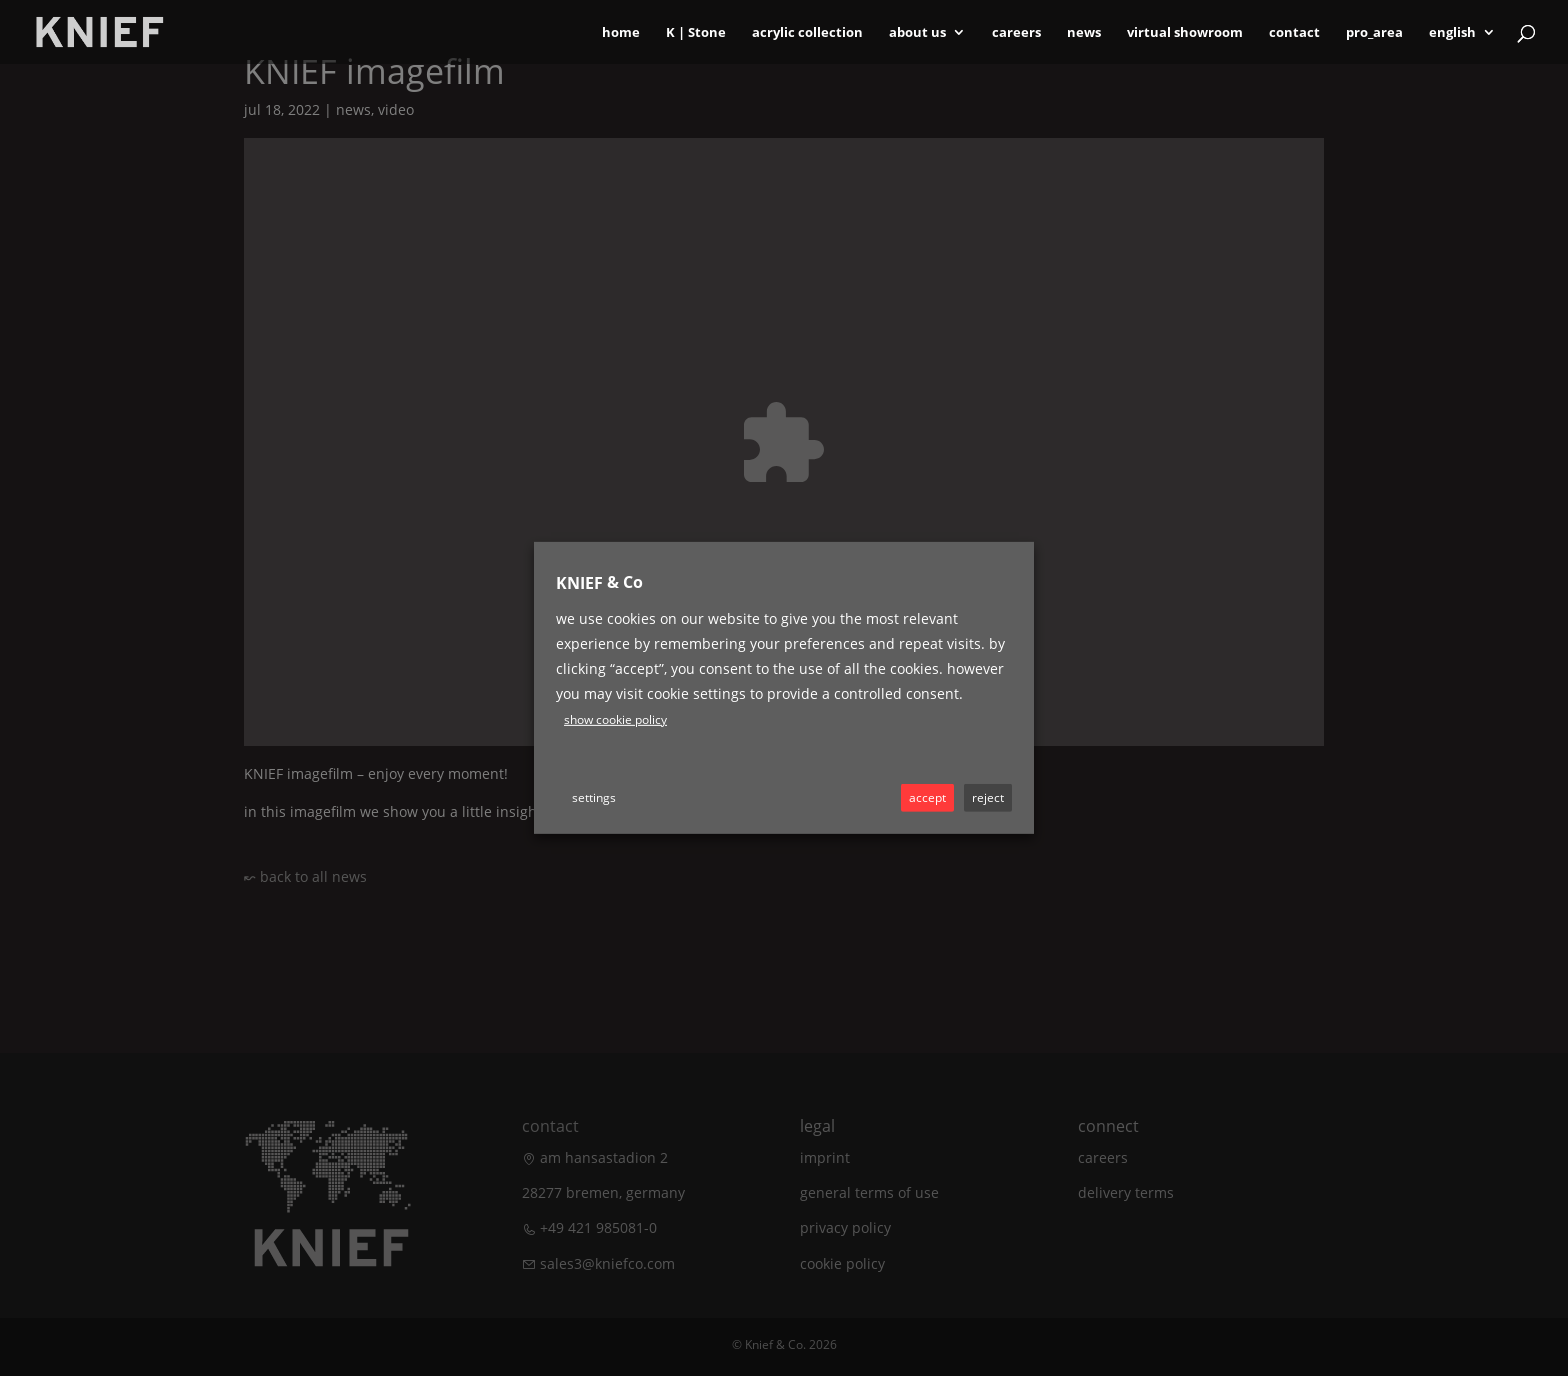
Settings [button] (594, 797)
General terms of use (869, 1192)
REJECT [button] (988, 797)
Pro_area (1374, 33)
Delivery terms (1126, 1192)
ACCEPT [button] (927, 797)
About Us (917, 33)
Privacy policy (845, 1227)
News (1084, 33)
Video (396, 109)
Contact (1294, 33)
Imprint (825, 1157)
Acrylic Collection (807, 33)
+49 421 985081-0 (598, 1227)
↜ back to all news (305, 876)
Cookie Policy (842, 1263)
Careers (1016, 33)
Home (621, 33)
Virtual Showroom (1185, 33)
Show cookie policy (615, 719)
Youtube (694, 730)
